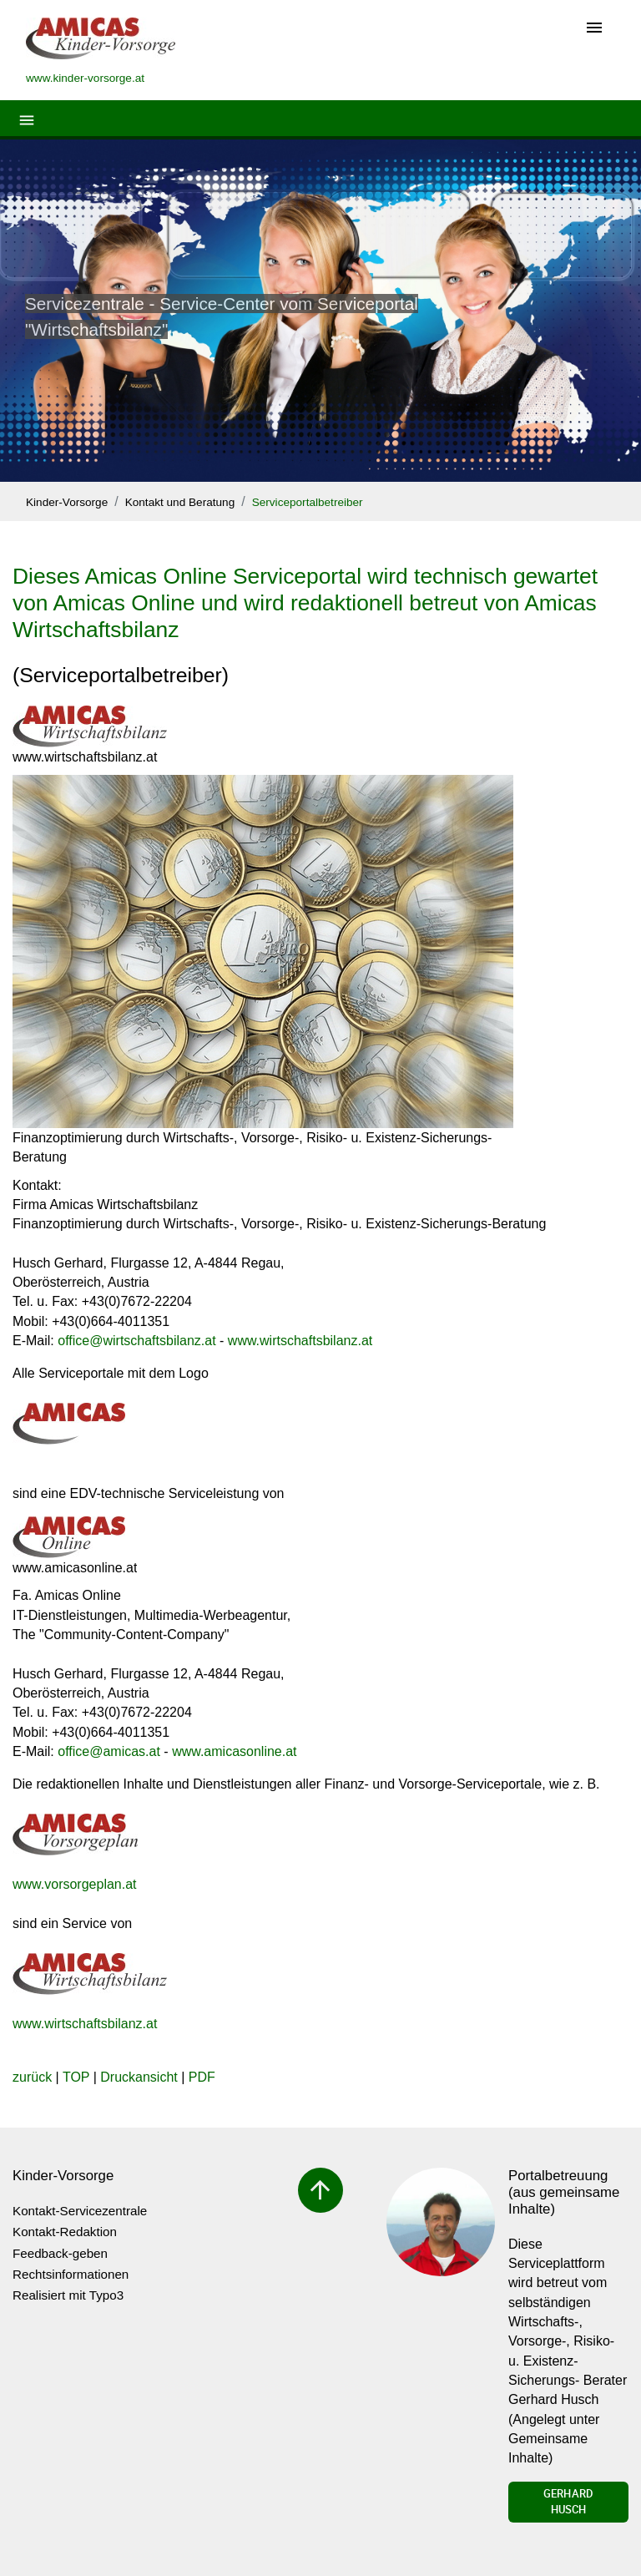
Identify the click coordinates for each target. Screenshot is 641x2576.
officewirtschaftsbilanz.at (136, 1341)
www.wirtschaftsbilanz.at (300, 1341)
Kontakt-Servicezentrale (80, 2211)
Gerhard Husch (568, 2502)
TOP (76, 2077)
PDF (202, 2077)
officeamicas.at (109, 1751)
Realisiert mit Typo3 (68, 2295)
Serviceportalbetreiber (307, 502)
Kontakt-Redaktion (65, 2231)
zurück (32, 2077)
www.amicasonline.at (234, 1751)
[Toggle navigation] (594, 28)
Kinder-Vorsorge (67, 502)
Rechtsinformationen (71, 2274)
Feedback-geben (60, 2253)
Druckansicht (138, 2077)
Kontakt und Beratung (180, 502)
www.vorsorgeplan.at (75, 1884)
